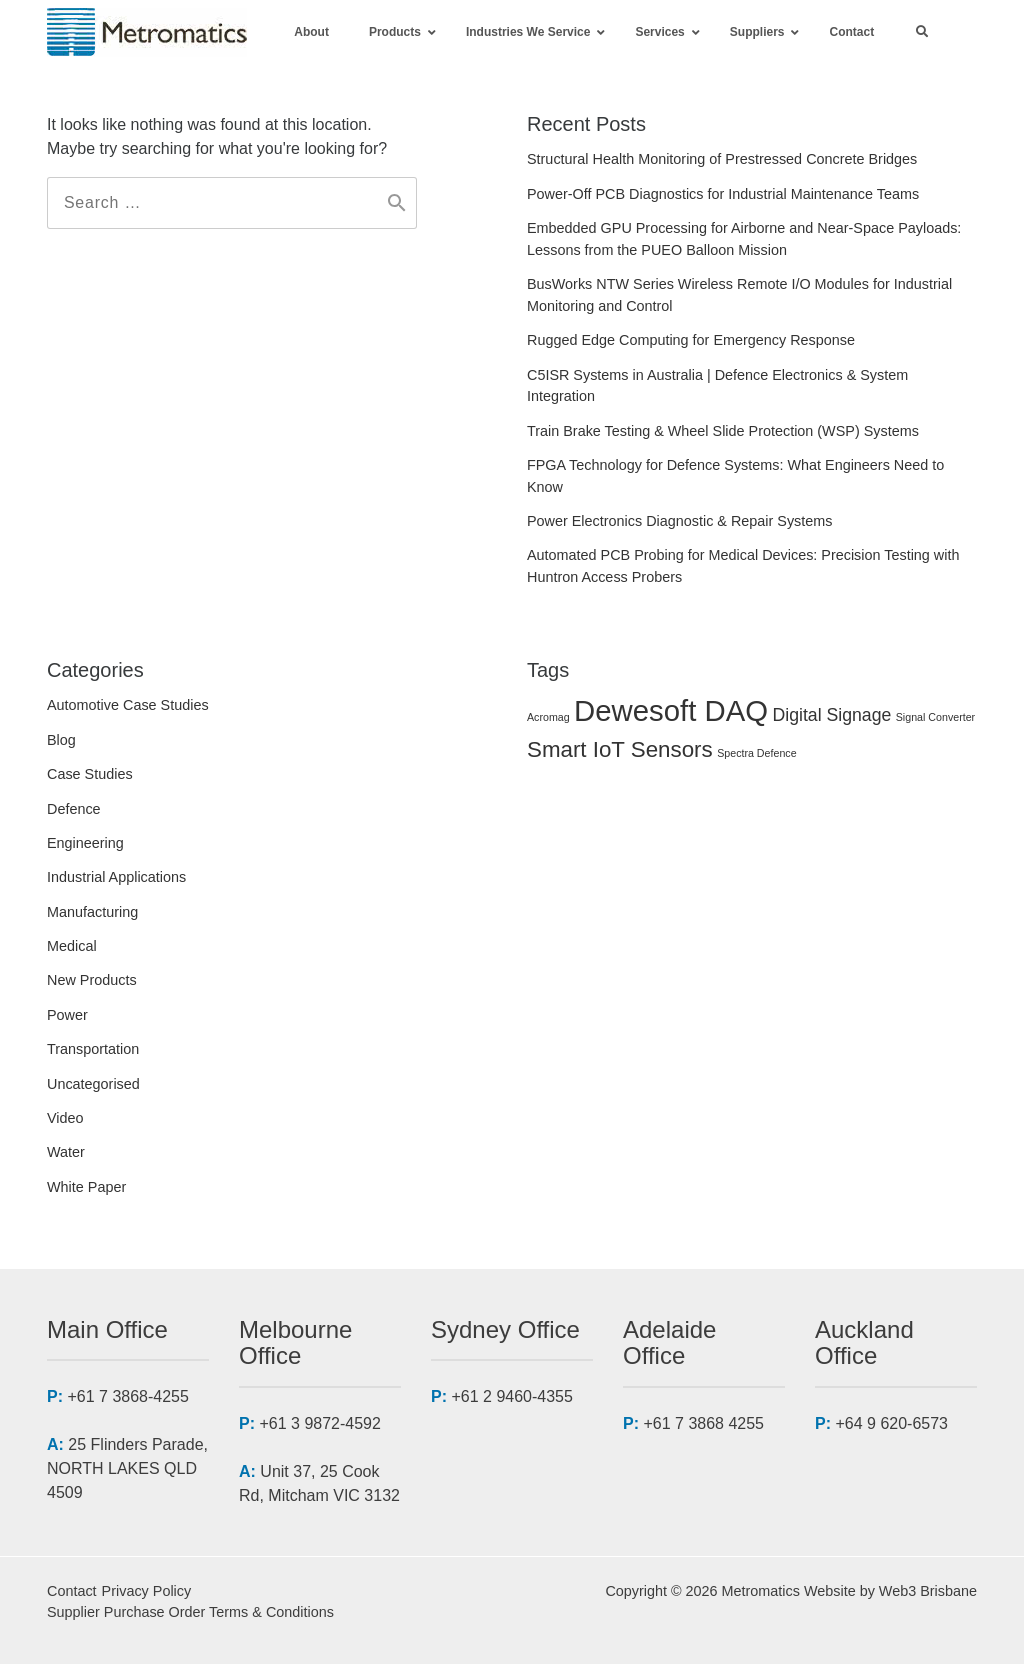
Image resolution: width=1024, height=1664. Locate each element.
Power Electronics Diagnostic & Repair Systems (680, 521)
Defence (74, 809)
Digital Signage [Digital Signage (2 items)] (832, 715)
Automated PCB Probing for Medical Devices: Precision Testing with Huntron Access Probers (743, 566)
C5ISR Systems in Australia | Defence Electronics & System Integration (717, 386)
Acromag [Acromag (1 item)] (548, 717)
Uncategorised (93, 1084)
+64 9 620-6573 (891, 1423)
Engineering (85, 843)
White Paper (86, 1187)
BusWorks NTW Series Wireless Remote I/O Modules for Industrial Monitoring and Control (739, 295)
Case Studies (90, 774)
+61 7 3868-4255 (127, 1396)
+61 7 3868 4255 (703, 1423)
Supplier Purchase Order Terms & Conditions (190, 1612)
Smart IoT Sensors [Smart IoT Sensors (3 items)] (620, 749)
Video (65, 1118)
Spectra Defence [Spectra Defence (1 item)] (756, 753)
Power (67, 1015)
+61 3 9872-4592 (319, 1423)
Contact (72, 1591)
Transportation (93, 1049)
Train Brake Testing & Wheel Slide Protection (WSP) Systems (723, 431)
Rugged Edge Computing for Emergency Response (691, 340)
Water (66, 1152)
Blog (61, 740)
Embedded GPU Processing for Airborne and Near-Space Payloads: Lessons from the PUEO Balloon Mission (744, 239)
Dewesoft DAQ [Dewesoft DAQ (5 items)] (671, 710)
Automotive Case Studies (128, 705)
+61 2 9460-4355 (511, 1396)
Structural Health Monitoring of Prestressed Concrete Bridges (722, 159)
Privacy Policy (147, 1591)
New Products (92, 980)
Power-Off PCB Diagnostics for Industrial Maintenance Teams (723, 194)
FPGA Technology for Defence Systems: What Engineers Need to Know (735, 476)
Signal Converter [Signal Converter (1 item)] (935, 717)
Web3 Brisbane (928, 1591)
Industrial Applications (116, 877)
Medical (72, 946)
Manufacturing (92, 912)
